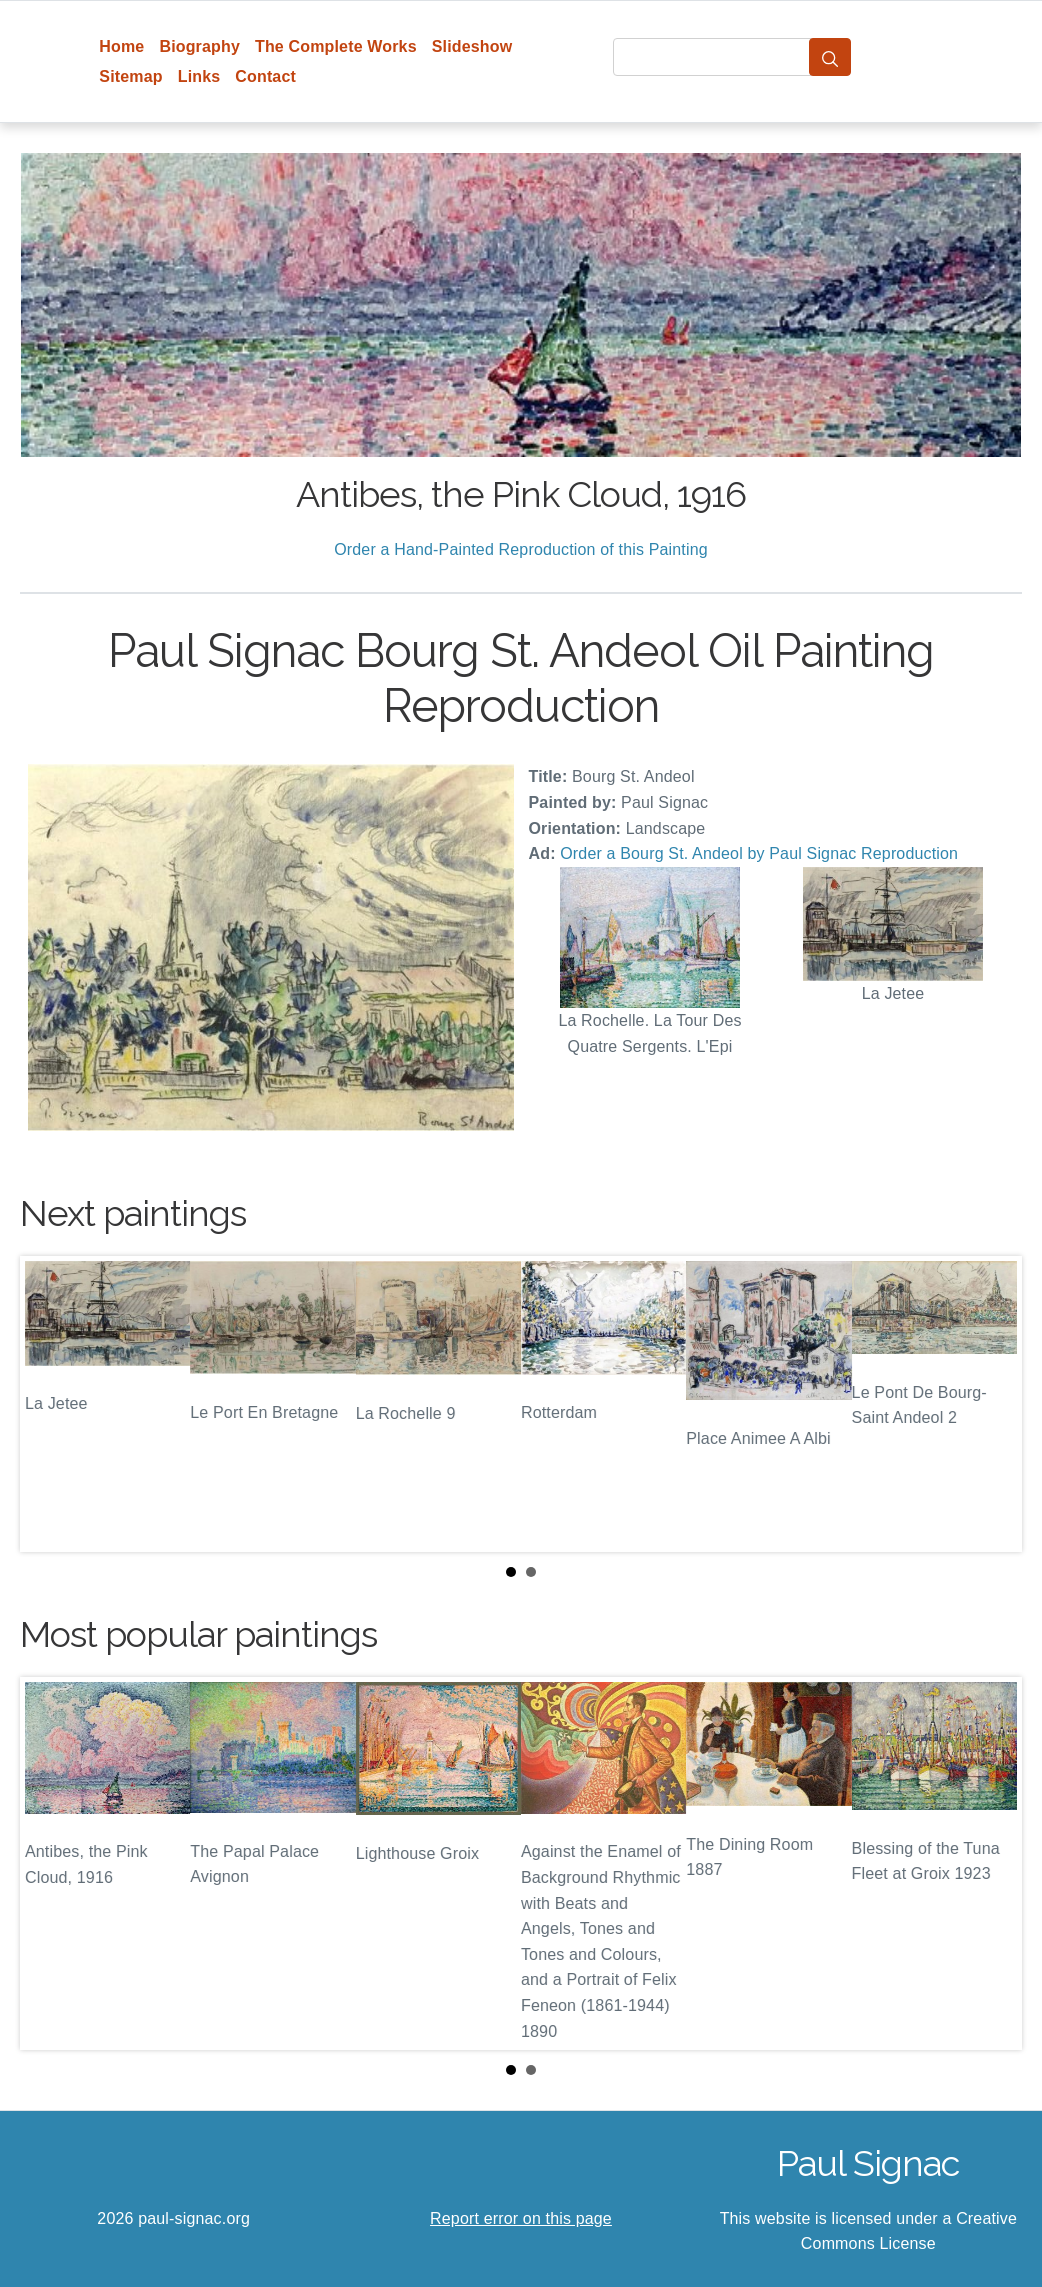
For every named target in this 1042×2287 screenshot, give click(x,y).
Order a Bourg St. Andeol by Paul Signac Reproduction (759, 853)
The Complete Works (336, 46)
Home (121, 46)
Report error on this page (521, 2218)
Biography (199, 46)
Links (199, 76)
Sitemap (130, 76)
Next (991, 1404)
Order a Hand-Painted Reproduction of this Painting (521, 549)
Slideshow (472, 46)
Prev (51, 1404)
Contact (265, 76)
